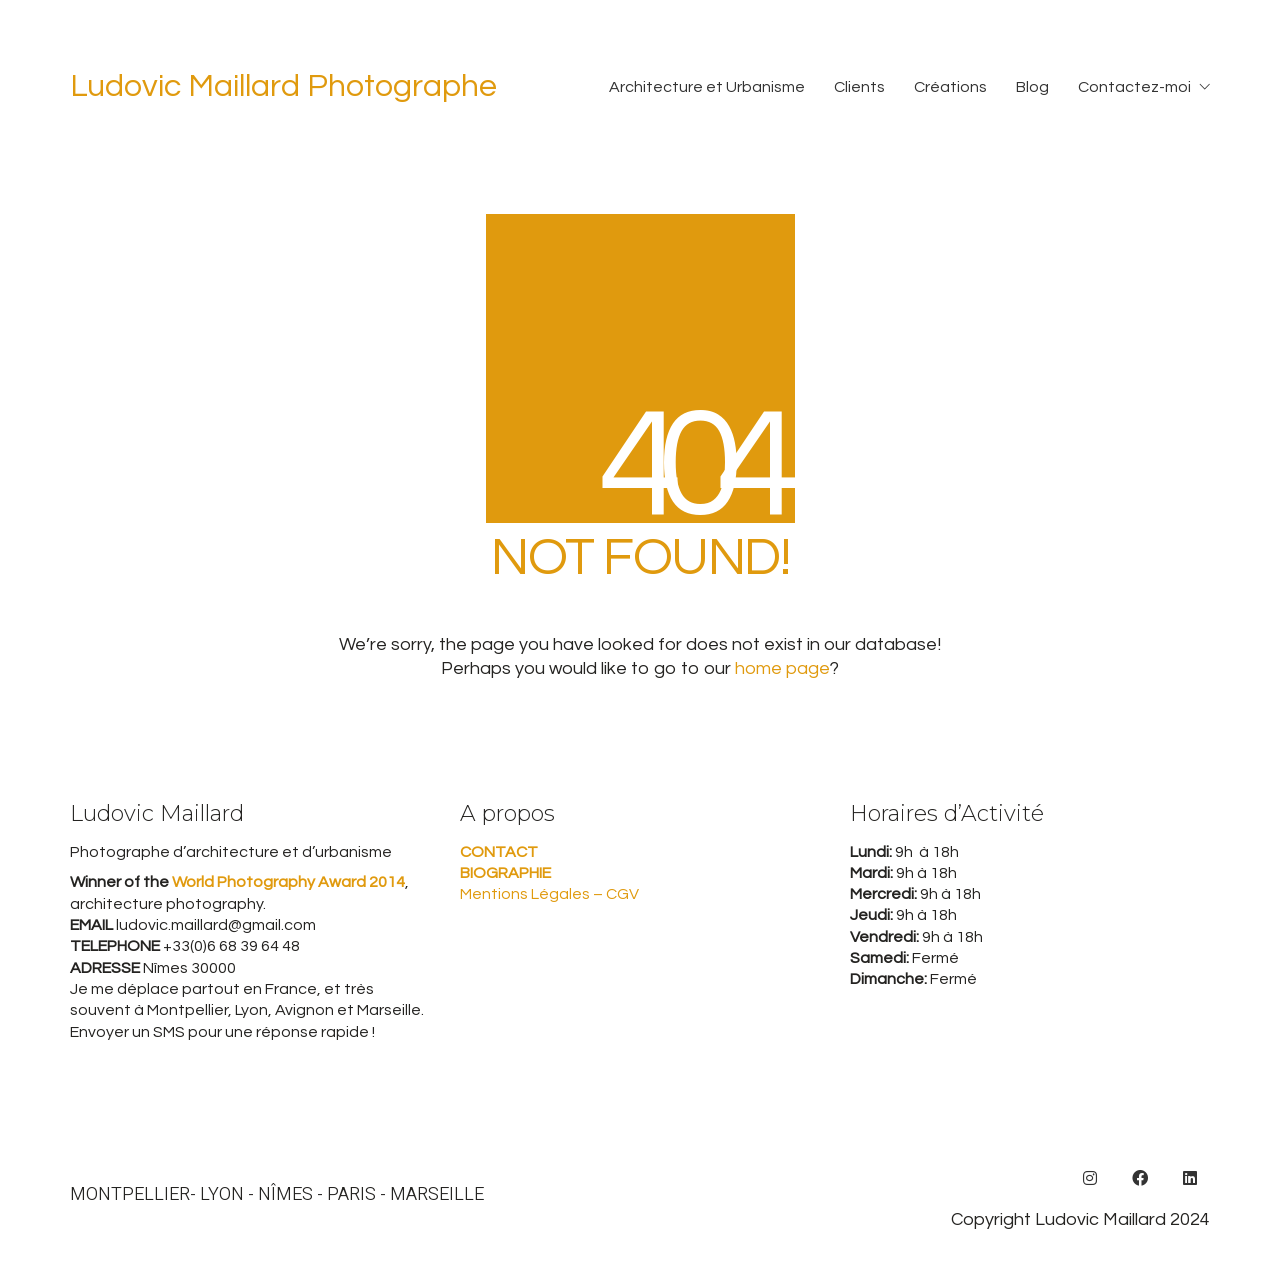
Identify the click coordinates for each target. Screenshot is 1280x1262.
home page (782, 668)
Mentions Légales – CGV (549, 894)
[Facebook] (1140, 1178)
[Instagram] (1090, 1178)
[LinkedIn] (1190, 1178)
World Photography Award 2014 (287, 882)
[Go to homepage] (283, 87)
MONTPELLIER (130, 1195)
